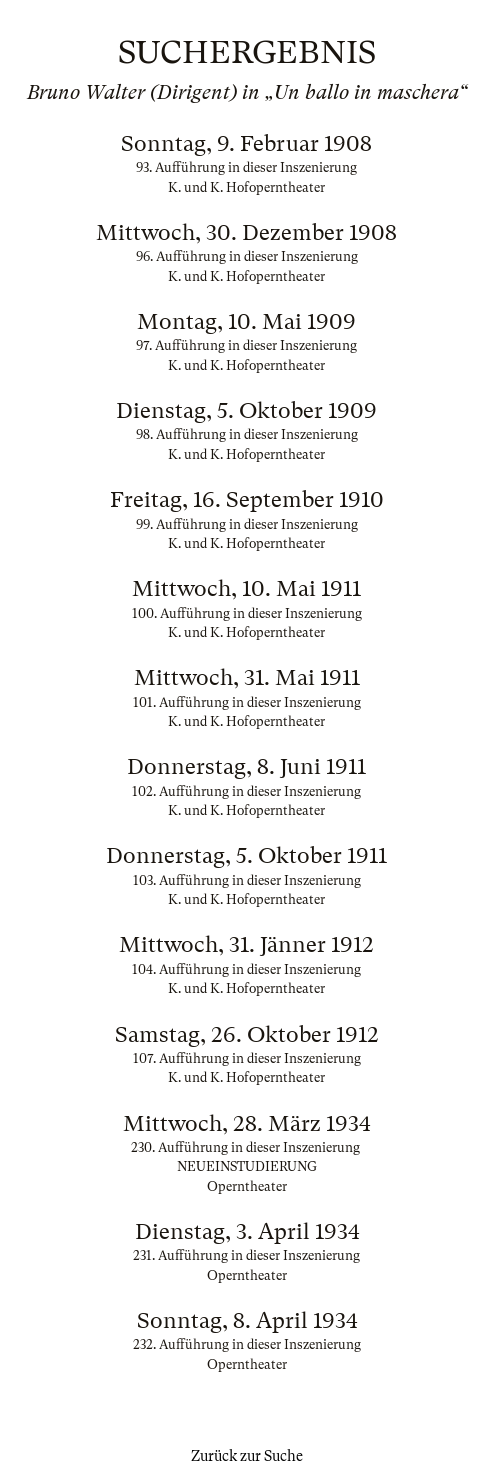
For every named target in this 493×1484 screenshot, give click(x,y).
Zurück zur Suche (247, 1456)
